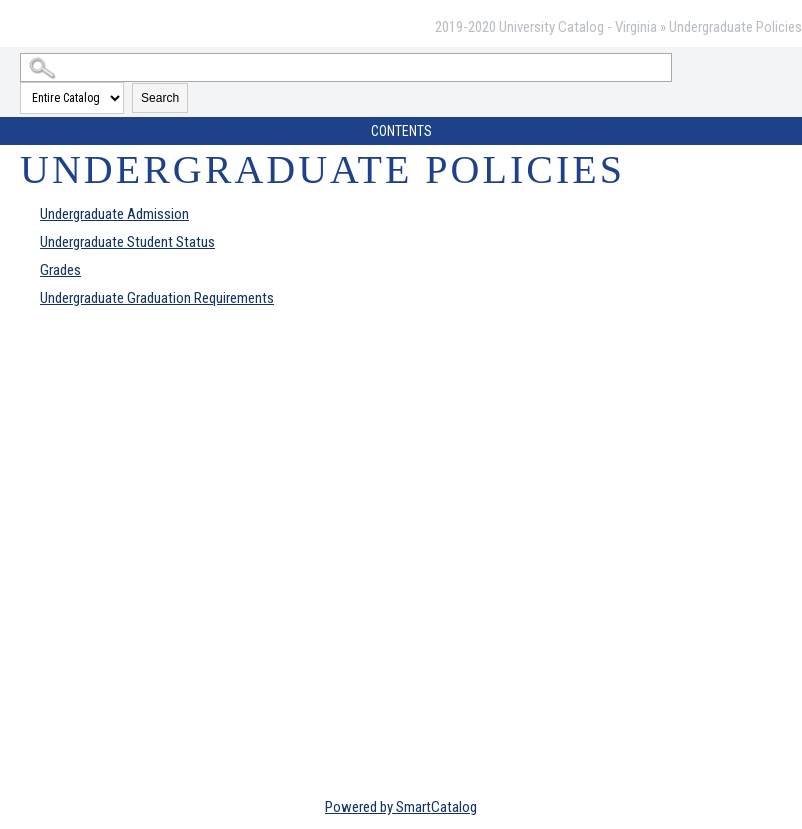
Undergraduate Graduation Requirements (157, 298)
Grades (60, 270)
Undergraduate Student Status (127, 242)
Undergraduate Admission (114, 214)
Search (160, 98)
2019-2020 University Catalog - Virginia (546, 27)
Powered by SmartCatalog (401, 807)
